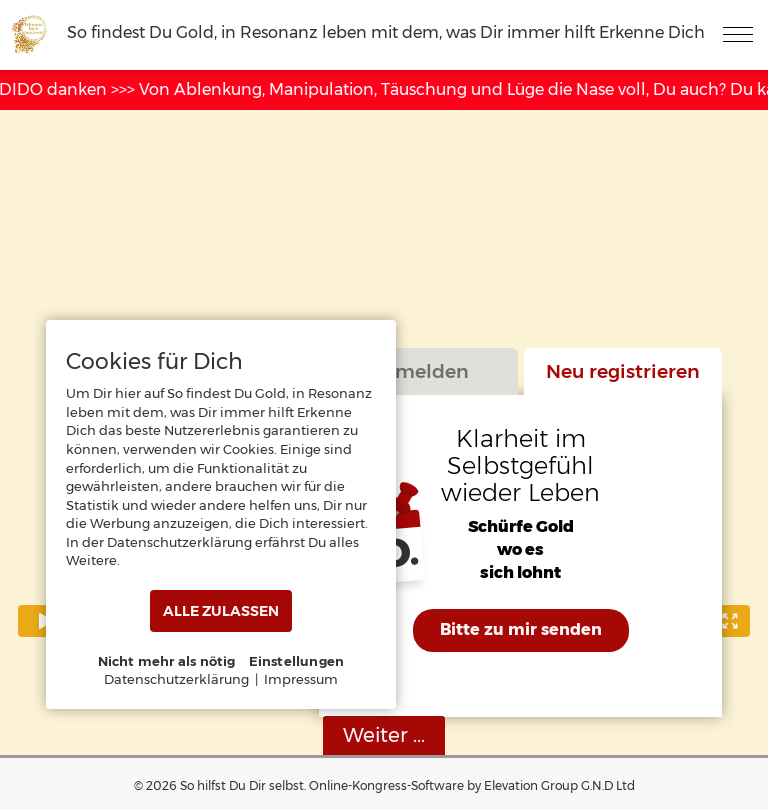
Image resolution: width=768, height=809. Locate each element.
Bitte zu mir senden (521, 629)
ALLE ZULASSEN (221, 611)
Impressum (301, 679)
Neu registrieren (623, 371)
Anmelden (418, 371)
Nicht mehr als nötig (167, 661)
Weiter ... (384, 735)
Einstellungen (297, 661)
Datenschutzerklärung (176, 679)
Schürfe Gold (521, 527)
